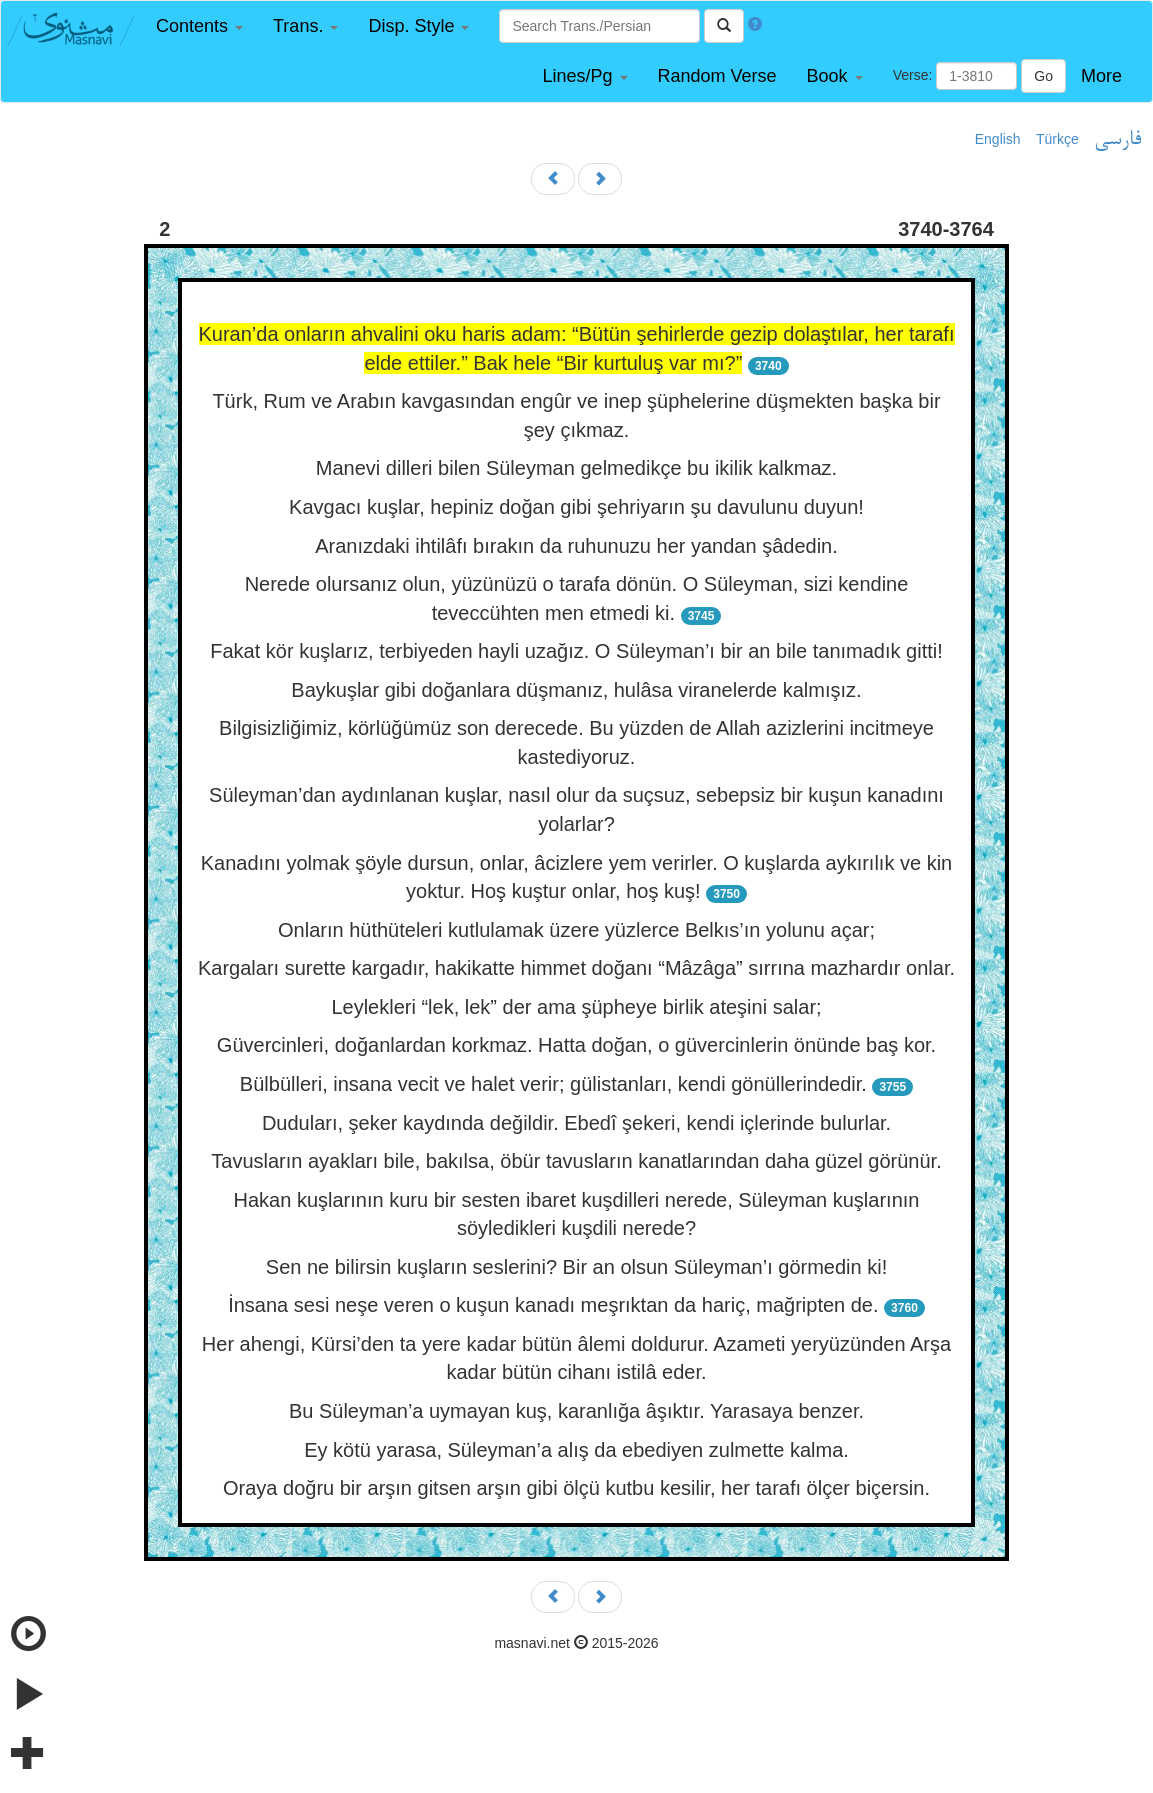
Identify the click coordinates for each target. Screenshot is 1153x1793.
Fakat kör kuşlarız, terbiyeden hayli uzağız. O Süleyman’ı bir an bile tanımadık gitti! (576, 651)
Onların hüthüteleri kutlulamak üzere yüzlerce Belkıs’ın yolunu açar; (576, 930)
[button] (199, 26)
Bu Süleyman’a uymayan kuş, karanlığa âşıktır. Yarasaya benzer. (576, 1411)
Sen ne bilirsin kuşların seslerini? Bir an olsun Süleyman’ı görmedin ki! (576, 1267)
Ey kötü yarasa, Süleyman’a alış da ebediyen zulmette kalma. (576, 1450)
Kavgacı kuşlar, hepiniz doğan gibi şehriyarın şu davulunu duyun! (576, 507)
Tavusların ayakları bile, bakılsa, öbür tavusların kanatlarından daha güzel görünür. (576, 1161)
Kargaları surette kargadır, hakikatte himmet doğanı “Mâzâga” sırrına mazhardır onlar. (576, 968)
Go (1043, 76)
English (998, 139)
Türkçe (1057, 139)
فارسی (1117, 140)
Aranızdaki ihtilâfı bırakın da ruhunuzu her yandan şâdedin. (576, 546)
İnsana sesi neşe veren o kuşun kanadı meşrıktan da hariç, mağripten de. (553, 1305)
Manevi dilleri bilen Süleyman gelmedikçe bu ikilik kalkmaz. (576, 468)
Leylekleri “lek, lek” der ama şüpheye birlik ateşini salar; (576, 1007)
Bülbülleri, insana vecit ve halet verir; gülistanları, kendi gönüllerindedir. (553, 1084)
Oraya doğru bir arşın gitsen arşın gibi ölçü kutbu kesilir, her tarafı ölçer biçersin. (576, 1488)
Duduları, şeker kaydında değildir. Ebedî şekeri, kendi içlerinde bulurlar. (576, 1123)
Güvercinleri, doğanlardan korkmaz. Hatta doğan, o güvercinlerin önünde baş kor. (576, 1045)
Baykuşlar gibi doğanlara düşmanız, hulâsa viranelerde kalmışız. (576, 690)
